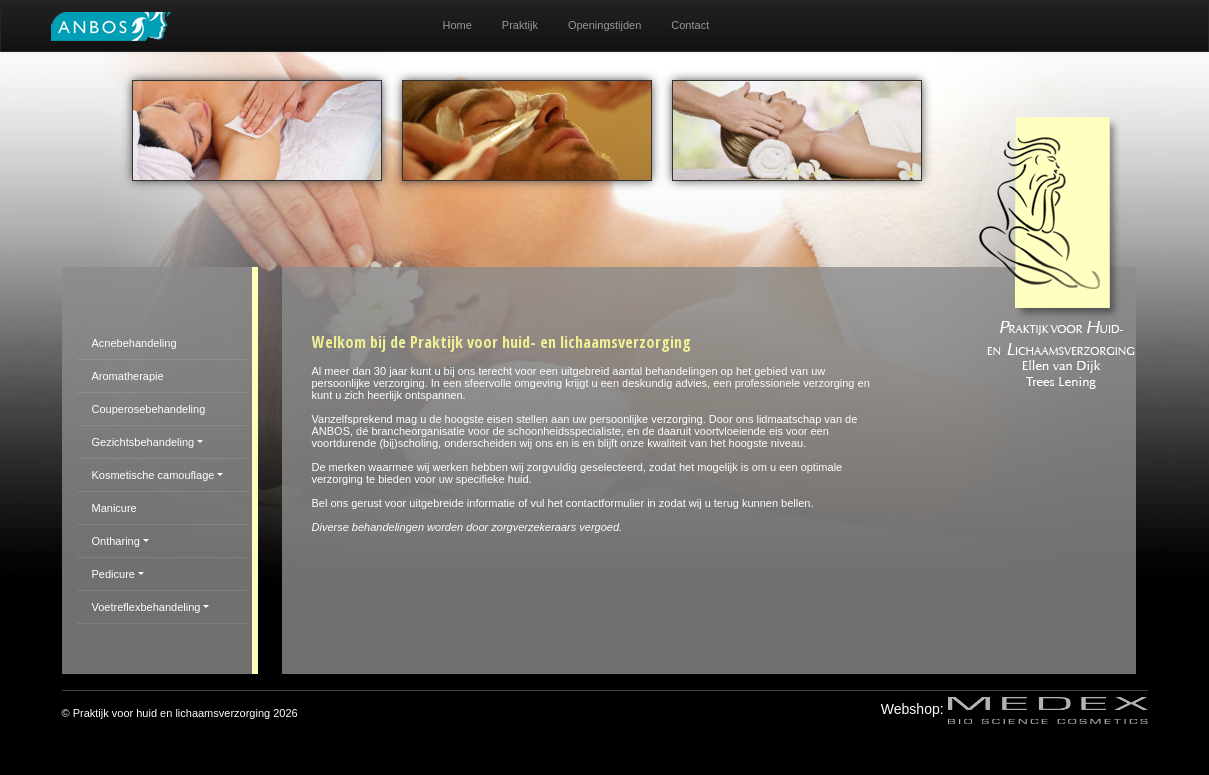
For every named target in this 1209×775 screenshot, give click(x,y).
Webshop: (1014, 709)
